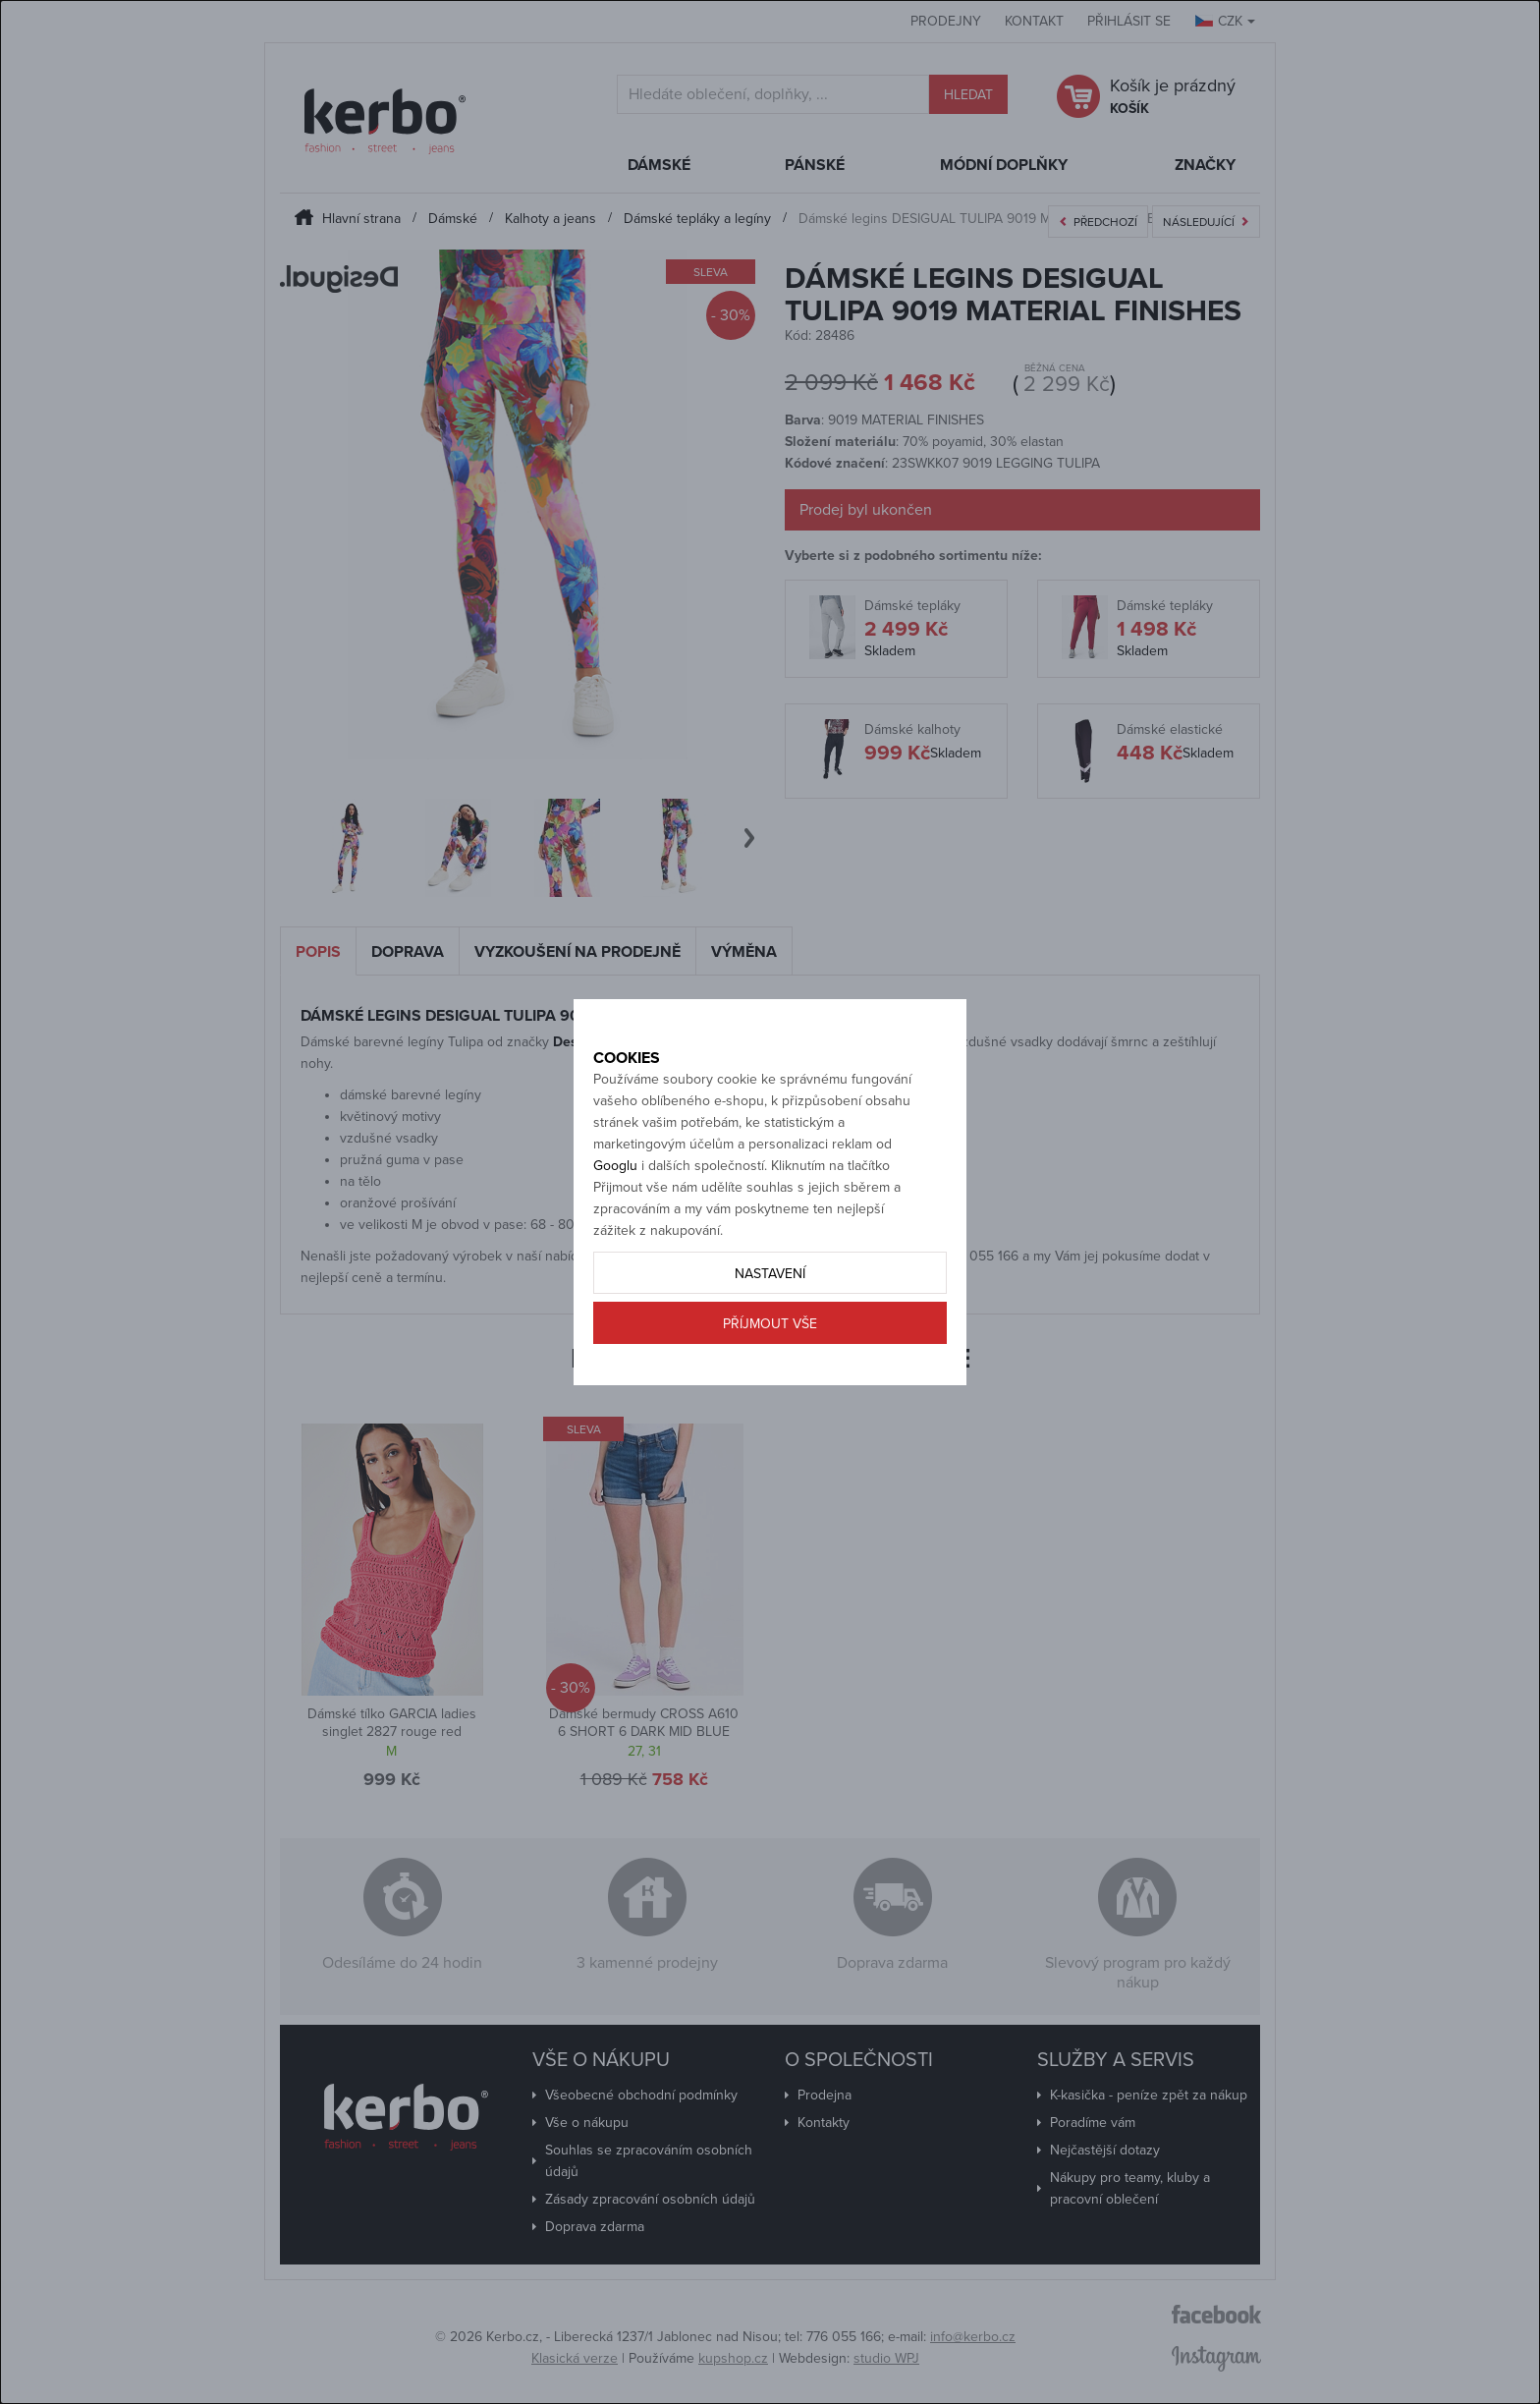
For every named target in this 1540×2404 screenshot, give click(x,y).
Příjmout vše (770, 1392)
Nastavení (770, 1342)
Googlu (615, 1234)
